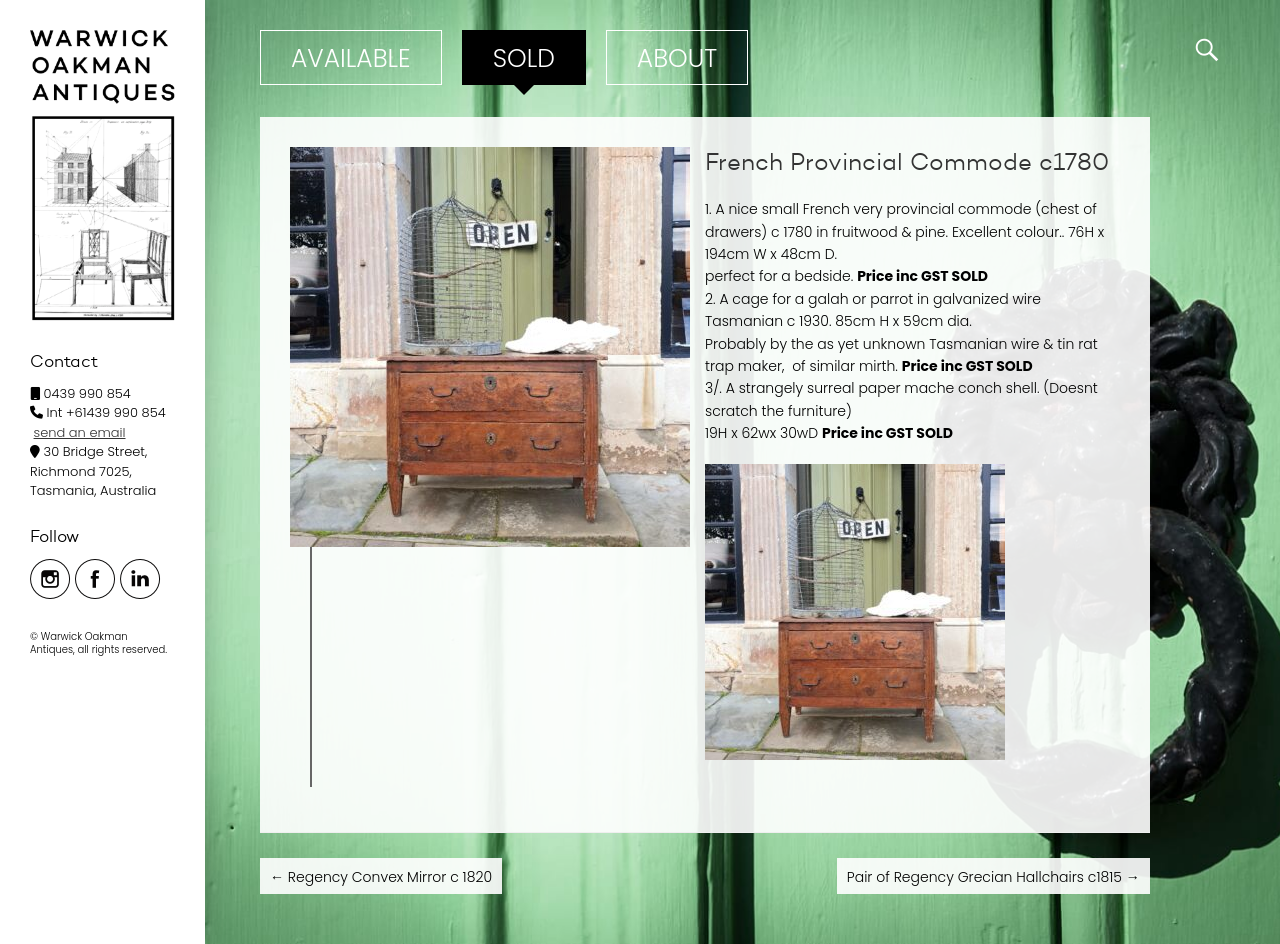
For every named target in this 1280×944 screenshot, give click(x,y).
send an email (80, 432)
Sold (524, 58)
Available (351, 58)
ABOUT (677, 58)
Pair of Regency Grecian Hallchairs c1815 (993, 877)
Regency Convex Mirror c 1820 (381, 877)
